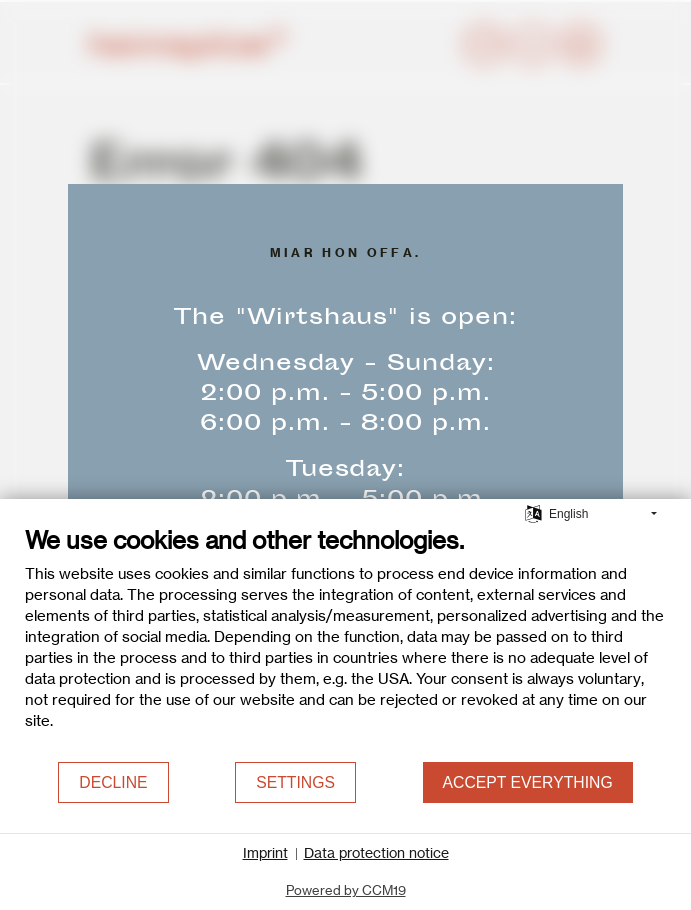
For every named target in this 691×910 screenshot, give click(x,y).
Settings (295, 782)
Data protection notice (376, 853)
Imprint (265, 853)
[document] (345, 643)
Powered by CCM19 (346, 890)
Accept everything (528, 782)
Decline (113, 782)
